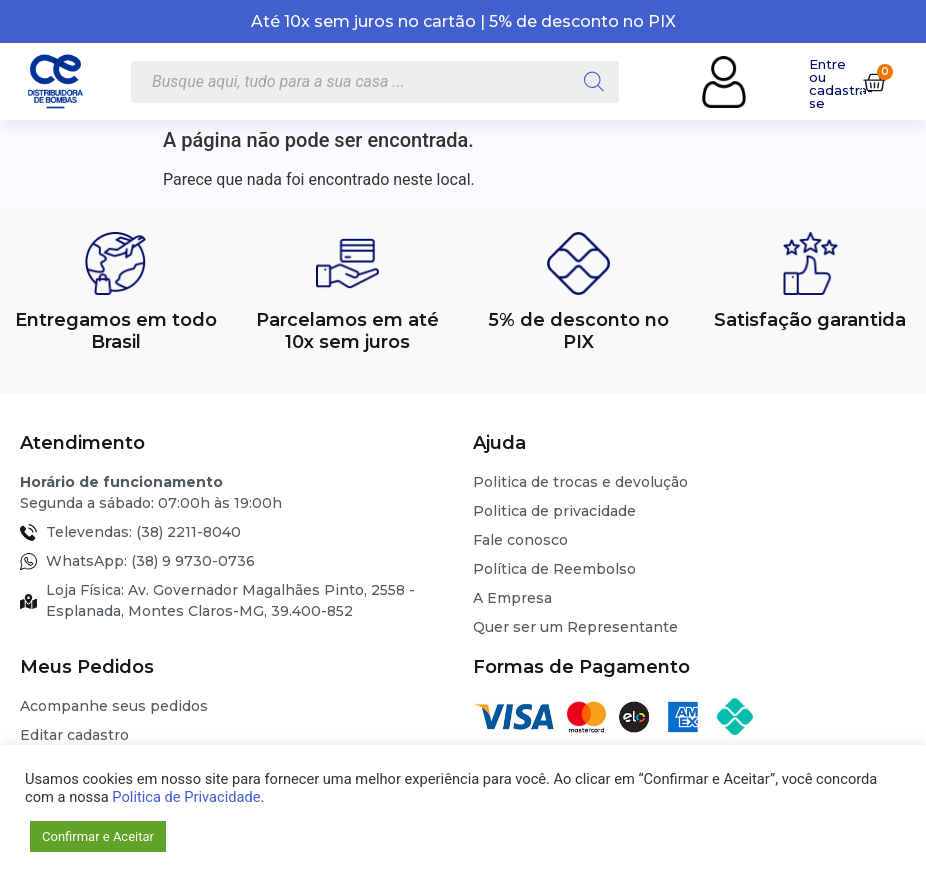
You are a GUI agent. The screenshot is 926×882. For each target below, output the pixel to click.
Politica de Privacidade (186, 797)
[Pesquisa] (594, 82)
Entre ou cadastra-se (841, 83)
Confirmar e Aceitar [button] (98, 836)
